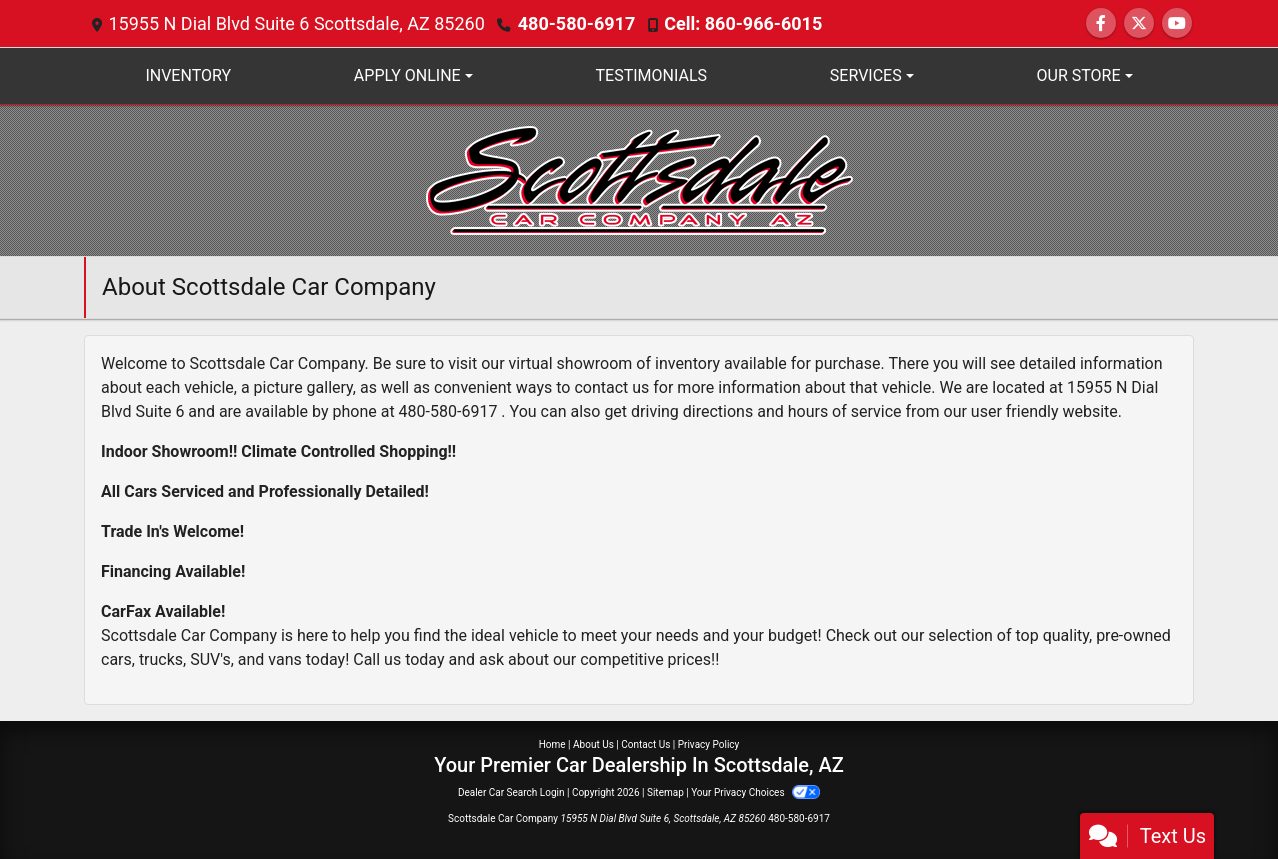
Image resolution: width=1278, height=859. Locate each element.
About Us (593, 744)
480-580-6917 (576, 23)
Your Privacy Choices (755, 792)
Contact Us (645, 744)
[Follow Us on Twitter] (1139, 23)
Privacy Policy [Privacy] (709, 744)
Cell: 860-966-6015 (743, 23)
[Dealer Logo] (639, 179)
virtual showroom (571, 363)
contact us (611, 387)
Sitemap (665, 792)
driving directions (692, 411)
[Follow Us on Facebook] (1101, 23)
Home (552, 744)
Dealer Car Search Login (511, 792)
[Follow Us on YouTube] (1177, 23)
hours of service (845, 411)
